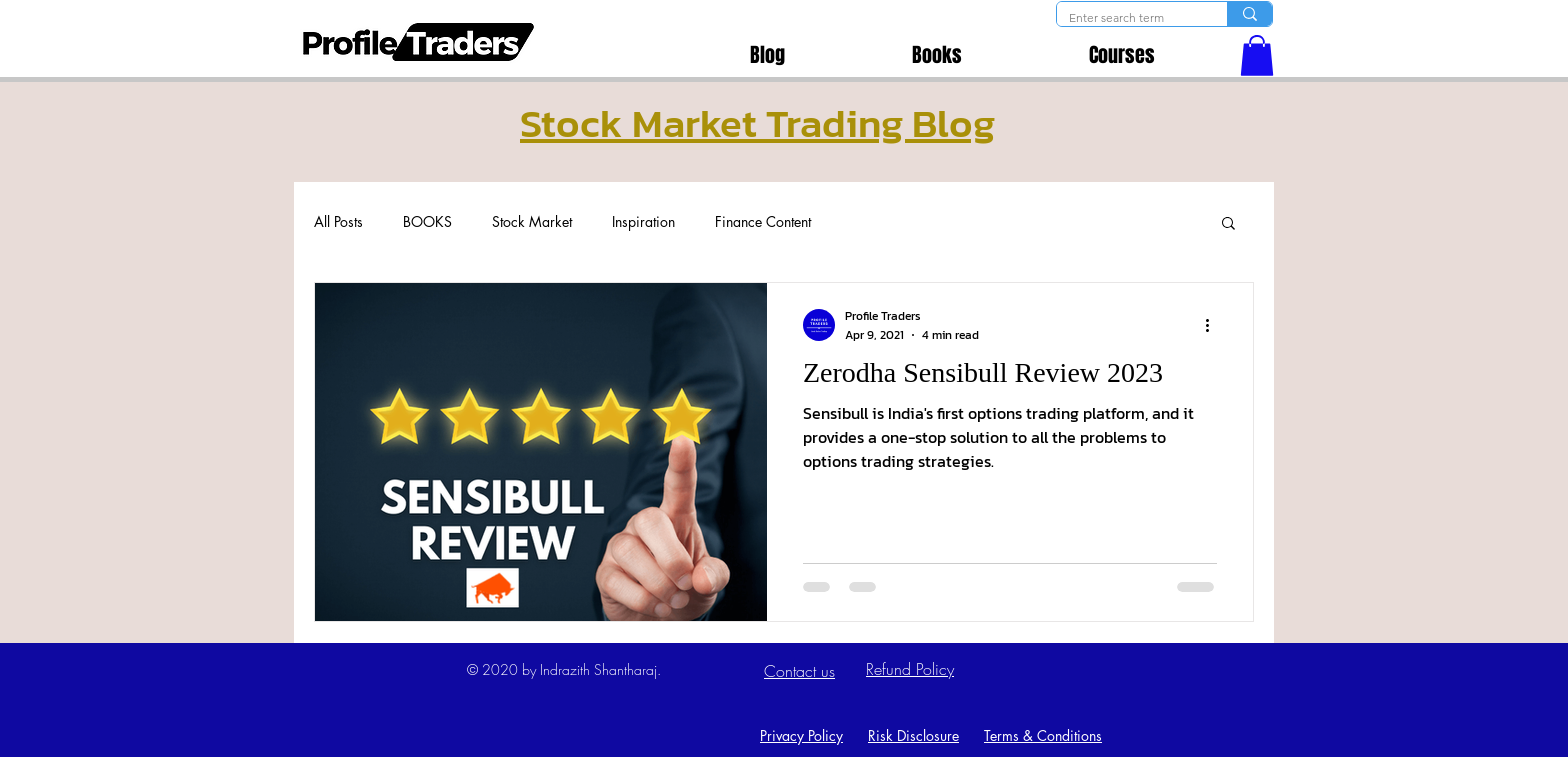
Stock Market (532, 221)
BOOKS (427, 221)
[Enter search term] (1127, 18)
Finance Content (763, 221)
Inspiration (643, 221)
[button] (1257, 55)
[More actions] (1214, 325)
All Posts (338, 221)
